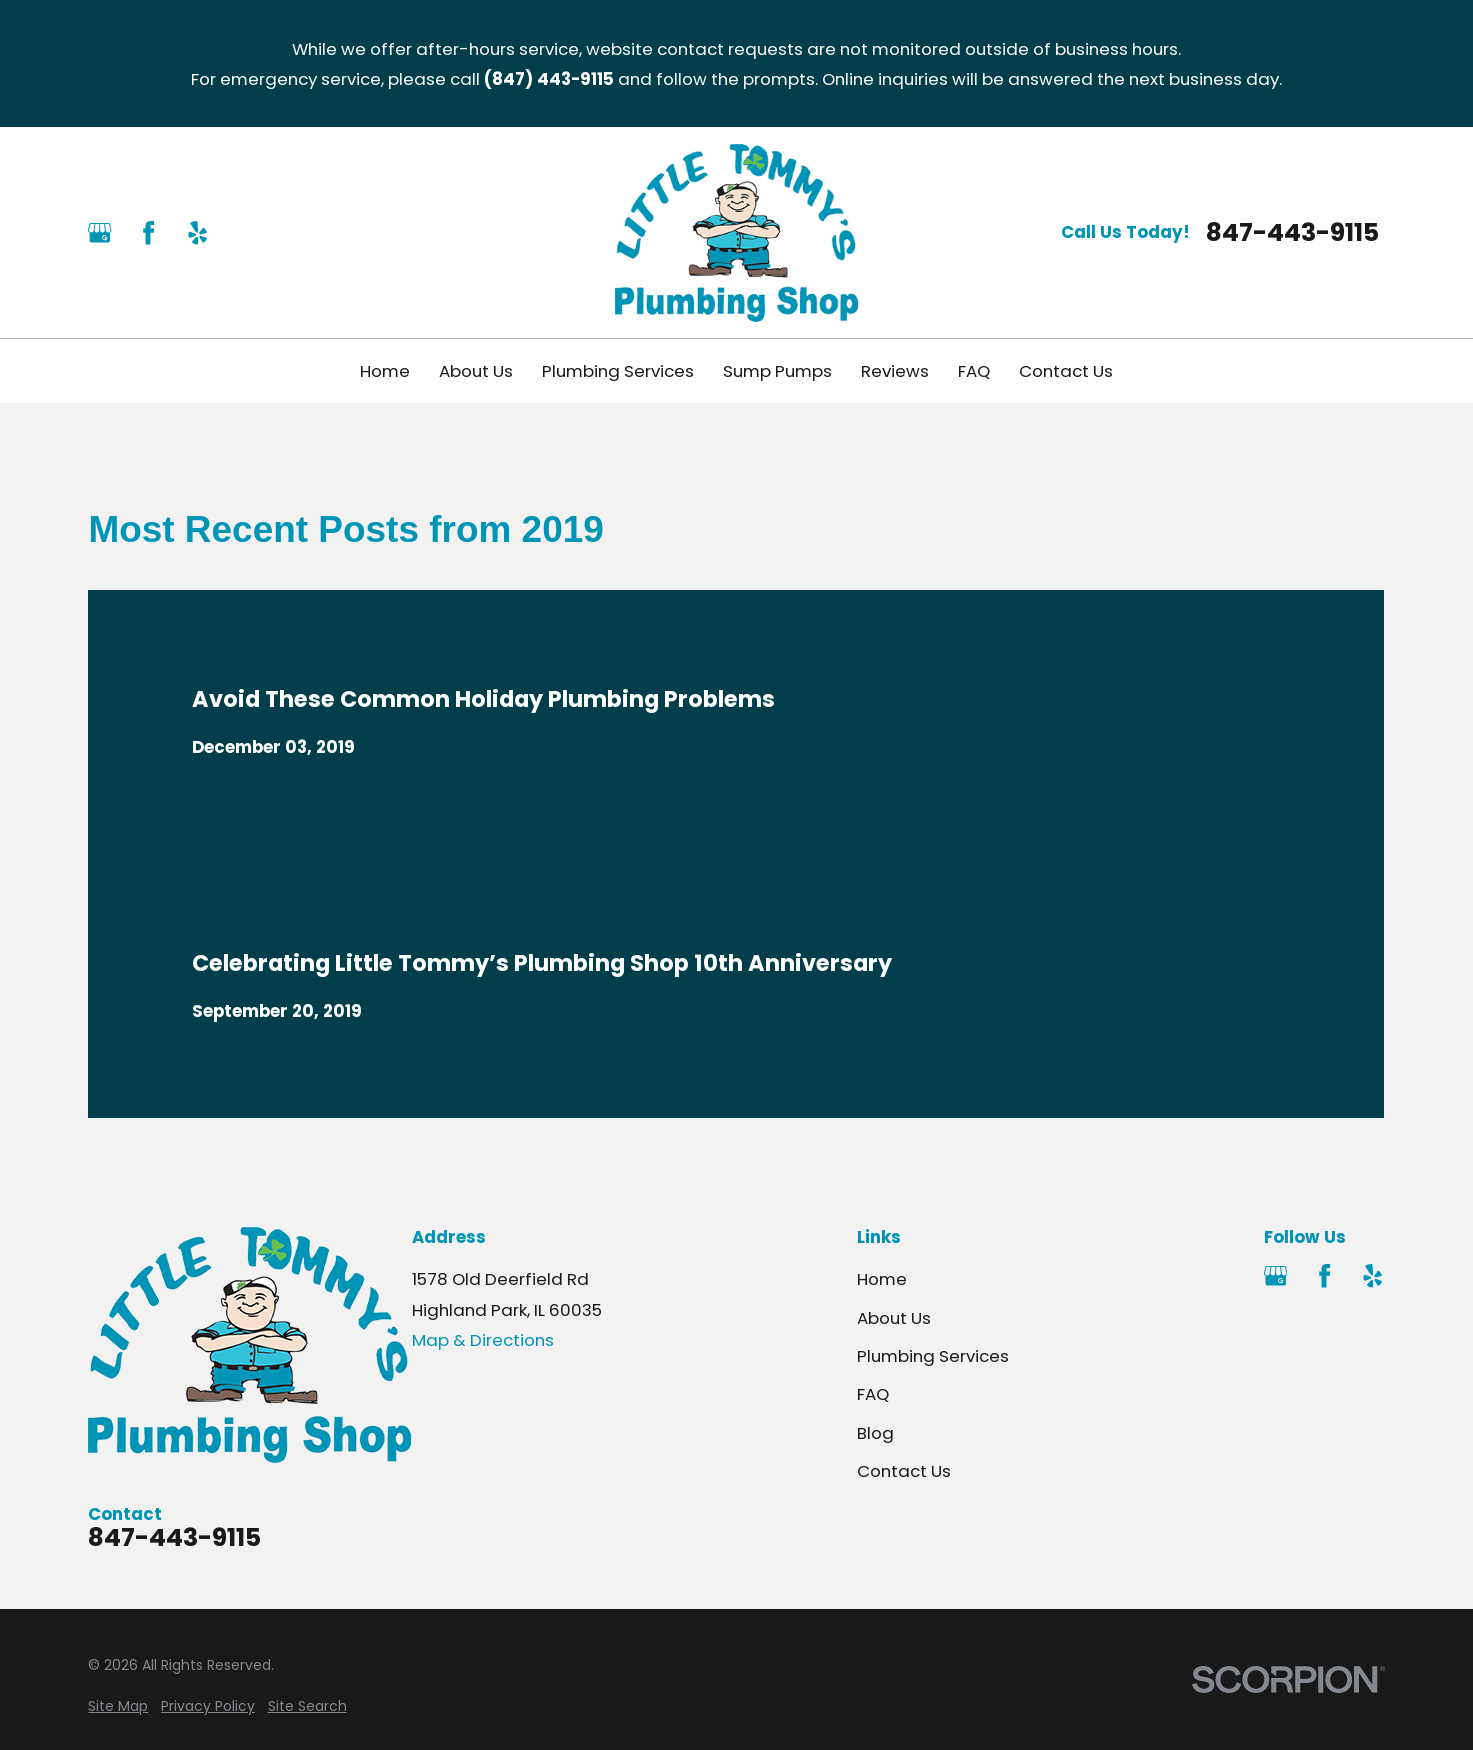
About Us (894, 1318)
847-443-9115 (1292, 232)
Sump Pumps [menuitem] (777, 371)
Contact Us (904, 1471)
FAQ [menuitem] (974, 371)
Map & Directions (483, 1340)
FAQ (873, 1394)
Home (882, 1279)
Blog (875, 1433)
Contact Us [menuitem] (1066, 371)
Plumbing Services (933, 1356)
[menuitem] (118, 1706)
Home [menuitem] (385, 371)
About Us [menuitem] (476, 371)
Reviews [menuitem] (895, 371)
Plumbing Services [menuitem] (618, 371)
